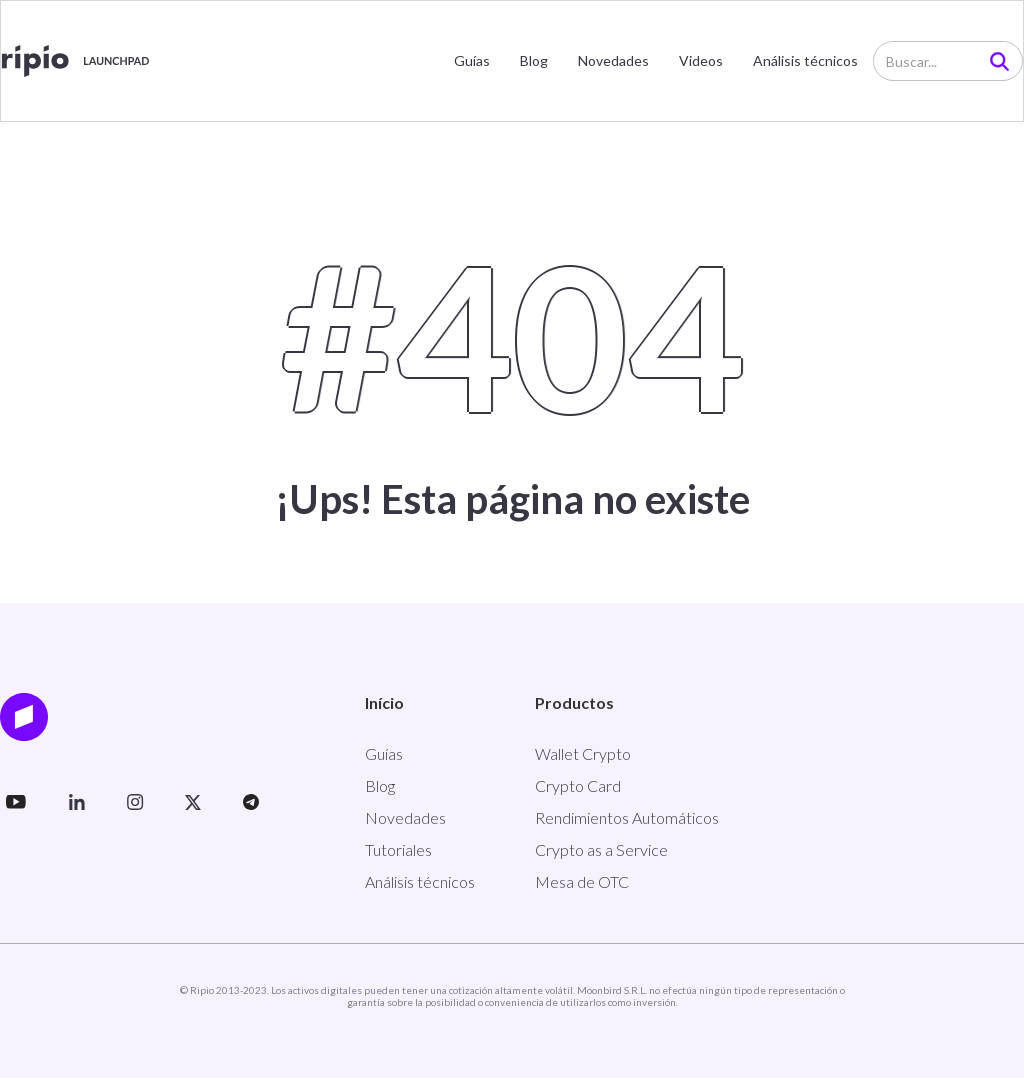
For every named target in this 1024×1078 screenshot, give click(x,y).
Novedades (613, 60)
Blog (534, 60)
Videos (701, 60)
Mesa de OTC (582, 881)
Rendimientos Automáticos (627, 817)
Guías (472, 60)
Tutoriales (398, 849)
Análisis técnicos (805, 60)
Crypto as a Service (601, 849)
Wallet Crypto (583, 753)
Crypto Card (578, 785)
